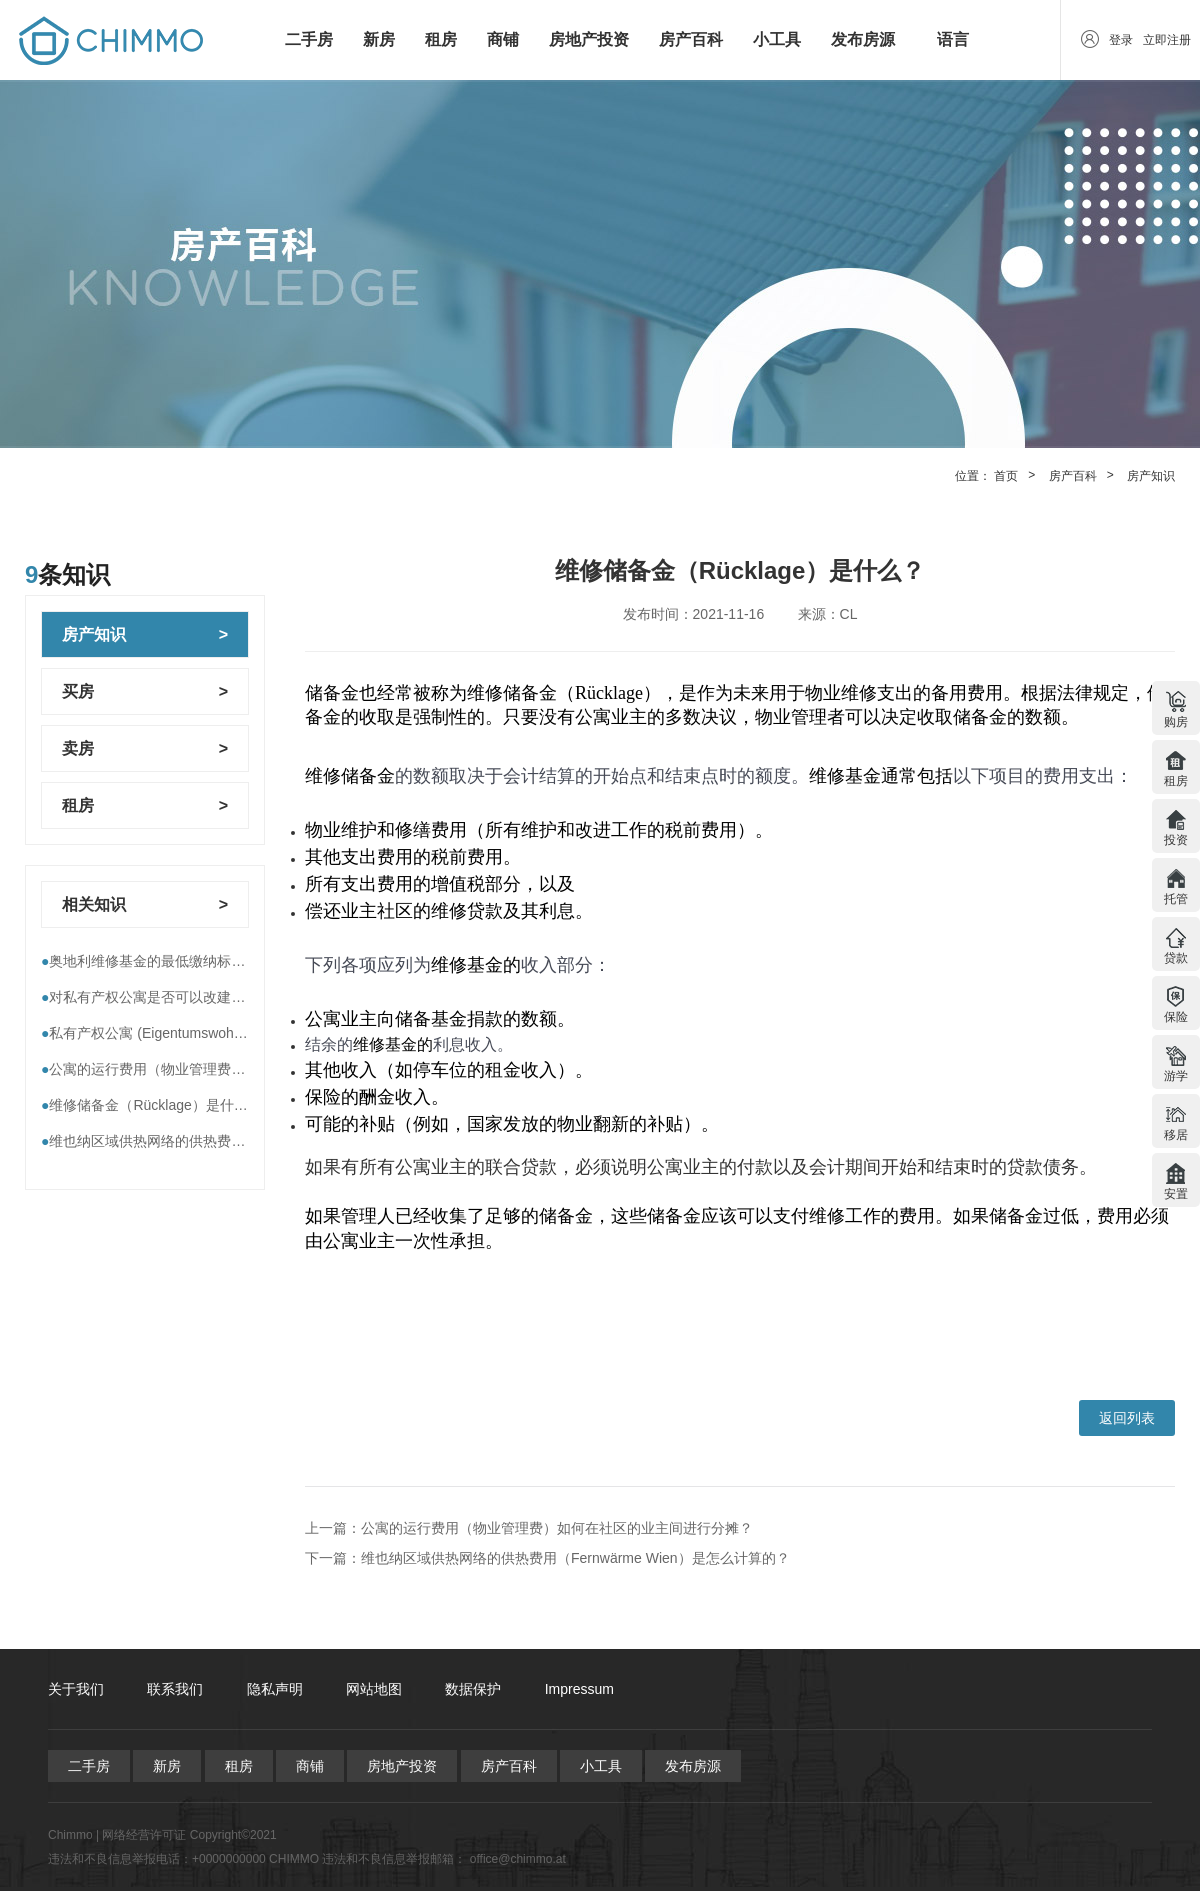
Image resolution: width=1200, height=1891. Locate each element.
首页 (1006, 476)
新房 (379, 39)
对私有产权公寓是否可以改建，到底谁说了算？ (192, 997)
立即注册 (1167, 40)
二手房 (309, 39)
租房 (441, 39)
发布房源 (863, 39)
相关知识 (94, 904)
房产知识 (1151, 476)
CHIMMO (294, 1859)
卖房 (78, 748)
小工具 (777, 39)
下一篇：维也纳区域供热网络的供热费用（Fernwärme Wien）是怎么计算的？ (547, 1558)
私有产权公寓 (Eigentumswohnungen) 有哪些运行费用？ (221, 1033)
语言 (953, 39)
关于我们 (76, 1689)
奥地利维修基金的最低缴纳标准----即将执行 (180, 961)
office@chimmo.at (518, 1859)
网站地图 (374, 1689)
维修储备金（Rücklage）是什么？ (151, 1105)
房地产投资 (589, 39)
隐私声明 (275, 1689)
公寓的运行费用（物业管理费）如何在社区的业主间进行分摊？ (241, 1069)
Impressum (579, 1689)
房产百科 (691, 39)
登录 (1121, 40)
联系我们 (175, 1689)
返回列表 (1127, 1418)
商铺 (503, 39)
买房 (78, 691)
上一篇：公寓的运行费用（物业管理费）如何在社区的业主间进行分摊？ (529, 1528)
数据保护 (473, 1689)
